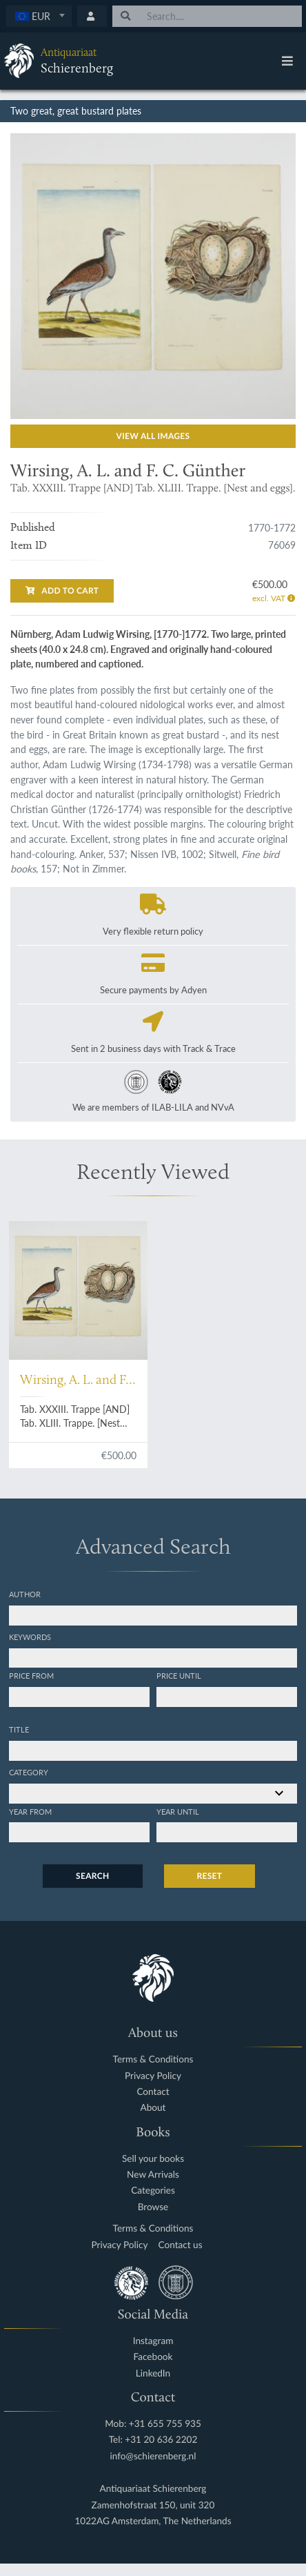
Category (28, 1771)
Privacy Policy (153, 2075)
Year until (177, 1811)
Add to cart (62, 590)
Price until (178, 1675)
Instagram (153, 2341)
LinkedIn (153, 2373)
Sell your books (153, 2158)
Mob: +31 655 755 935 (153, 2423)
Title (19, 1729)
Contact (152, 2091)
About (153, 2107)
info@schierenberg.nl (153, 2456)
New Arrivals (153, 2174)
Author (25, 1593)
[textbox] (39, 16)
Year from (30, 1811)
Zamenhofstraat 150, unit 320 (153, 2505)
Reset (210, 1876)
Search (92, 1876)
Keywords (30, 1636)
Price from (31, 1675)
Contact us (181, 2245)
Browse (153, 2207)
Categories (153, 2190)
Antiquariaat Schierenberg (153, 2488)
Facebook (153, 2356)
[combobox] (39, 16)
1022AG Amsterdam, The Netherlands (152, 2521)
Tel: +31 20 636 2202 (153, 2439)
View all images (153, 436)
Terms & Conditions (153, 2059)
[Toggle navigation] (287, 60)
